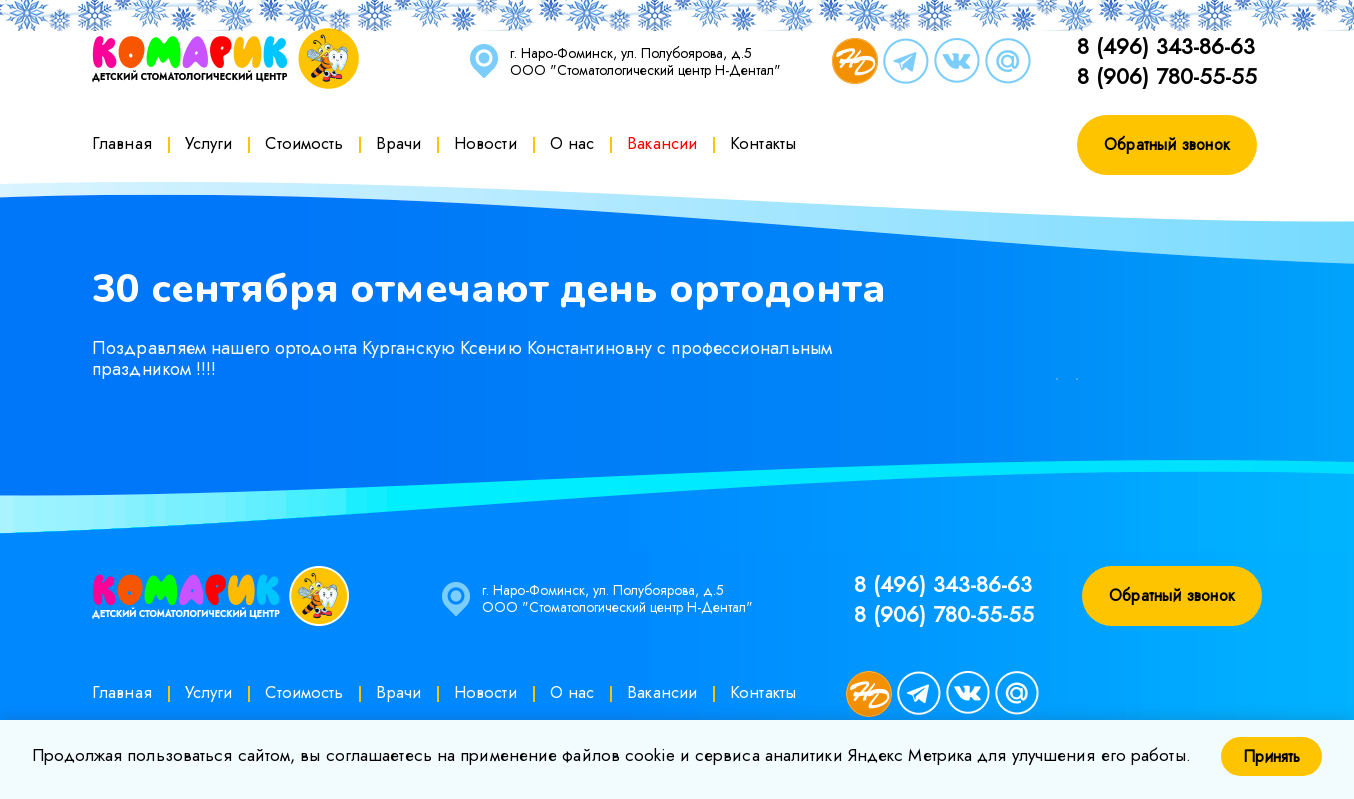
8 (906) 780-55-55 (1167, 76)
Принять (1271, 756)
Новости (485, 143)
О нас (572, 143)
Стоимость (304, 143)
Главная (122, 143)
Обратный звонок (1167, 144)
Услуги (209, 143)
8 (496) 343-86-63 (1166, 46)
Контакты (763, 143)
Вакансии (662, 143)
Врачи (398, 143)
